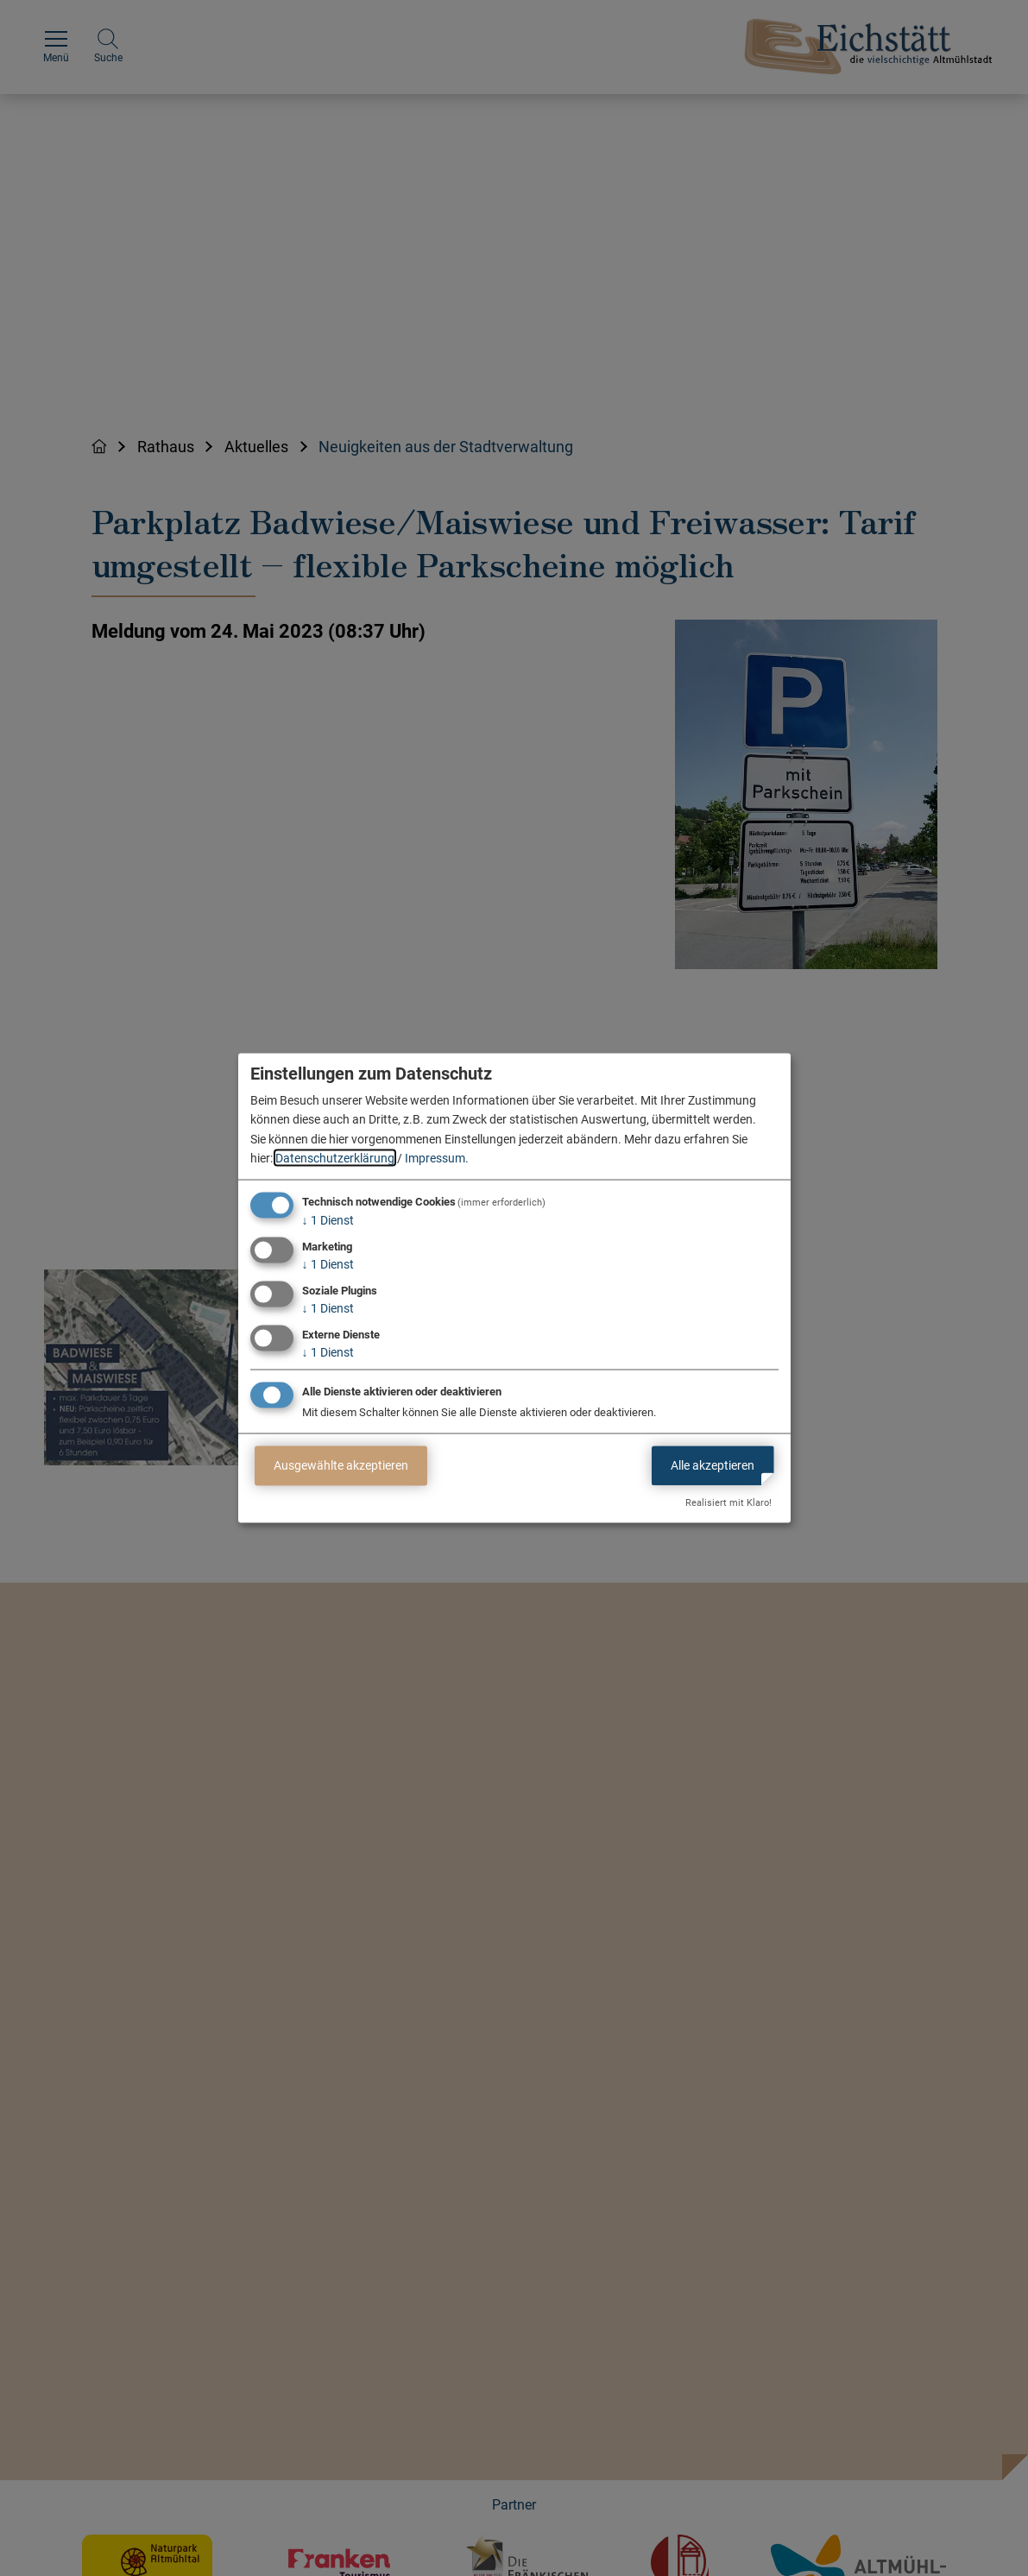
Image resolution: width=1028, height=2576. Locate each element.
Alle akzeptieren (712, 1465)
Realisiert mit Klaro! (728, 1502)
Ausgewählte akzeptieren (341, 1465)
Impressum (435, 1158)
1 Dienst (328, 1220)
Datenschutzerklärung (334, 1158)
